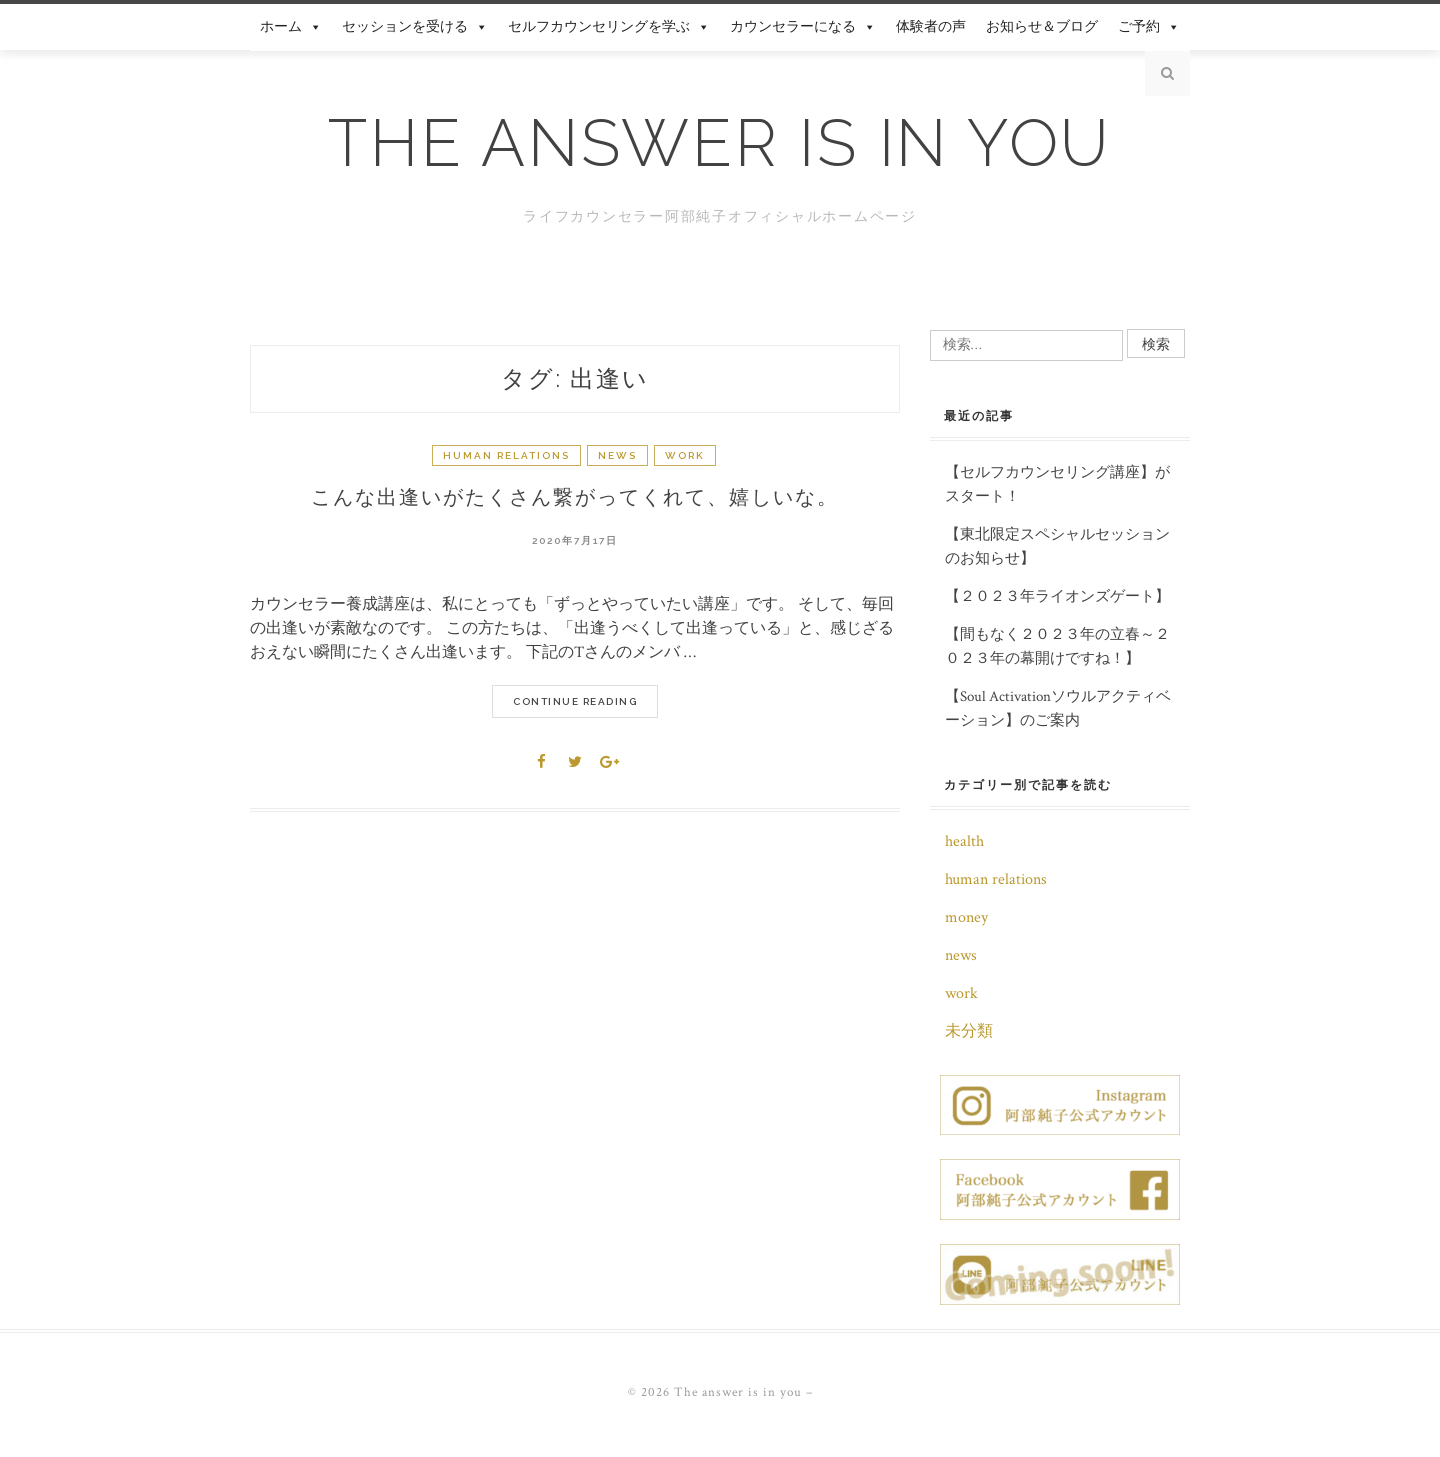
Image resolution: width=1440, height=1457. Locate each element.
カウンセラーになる (803, 27)
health (964, 841)
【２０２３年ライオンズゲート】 (1057, 596)
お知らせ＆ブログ (1042, 27)
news (617, 455)
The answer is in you (720, 143)
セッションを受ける (415, 27)
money (966, 917)
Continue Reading (575, 701)
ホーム (291, 27)
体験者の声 (931, 27)
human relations (506, 455)
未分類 (969, 1031)
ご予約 (1149, 27)
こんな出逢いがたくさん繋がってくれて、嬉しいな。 (575, 497)
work (685, 455)
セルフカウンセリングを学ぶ (609, 27)
